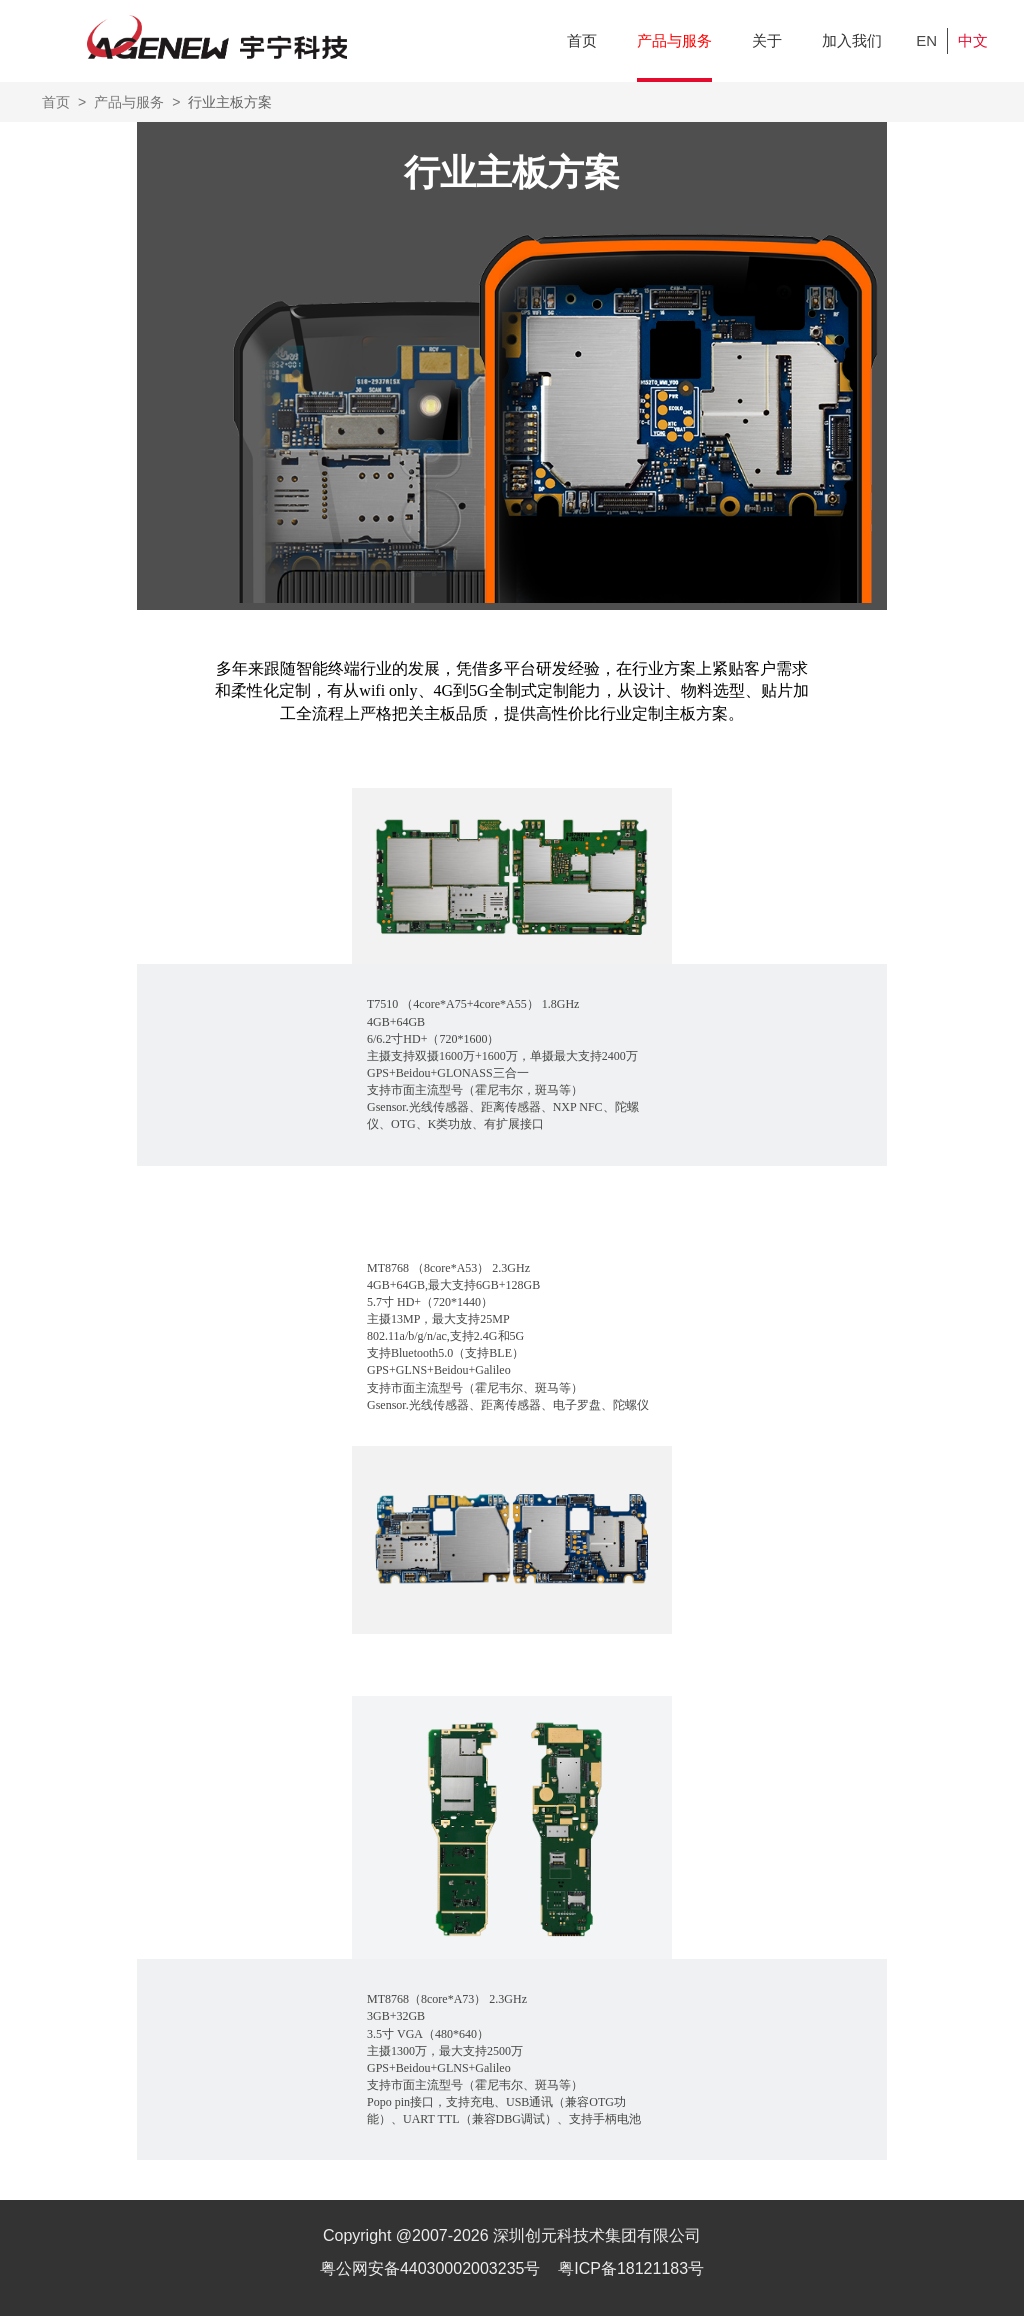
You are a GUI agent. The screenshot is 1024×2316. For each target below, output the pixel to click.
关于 (767, 40)
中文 (973, 40)
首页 (582, 40)
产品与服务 (674, 40)
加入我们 (852, 40)
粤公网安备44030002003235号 (432, 2268)
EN (926, 40)
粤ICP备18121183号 (631, 2268)
